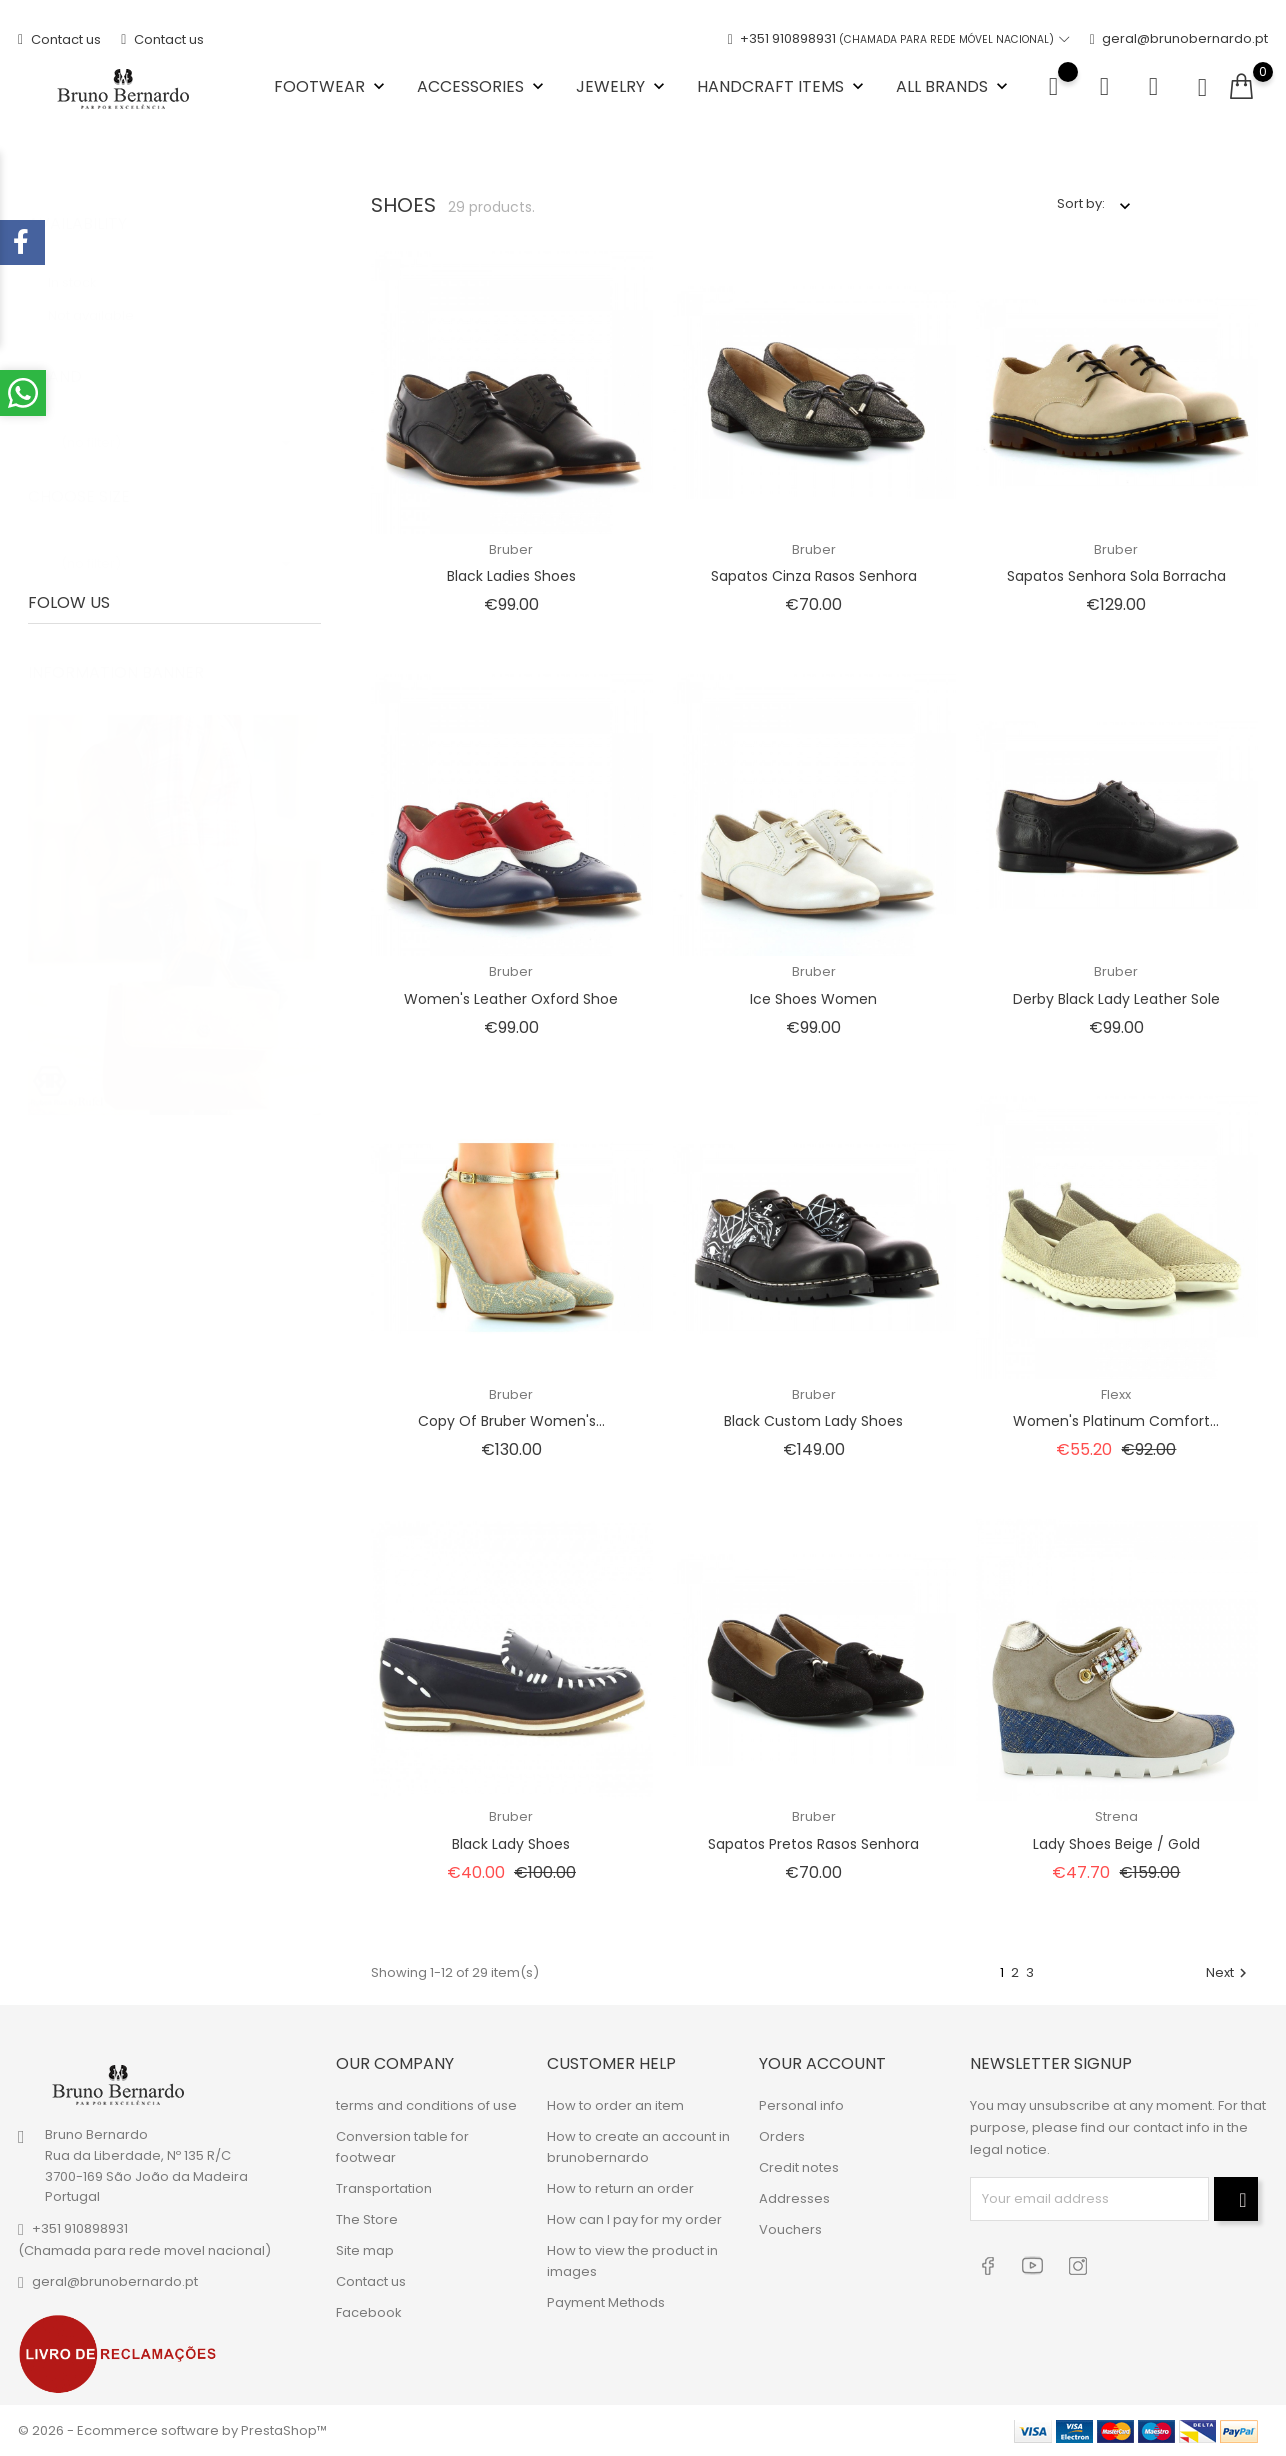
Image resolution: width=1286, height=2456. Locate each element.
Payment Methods (606, 2301)
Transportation (384, 2187)
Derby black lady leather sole (1116, 999)
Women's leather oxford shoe (511, 999)
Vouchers (790, 2228)
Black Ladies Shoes (511, 576)
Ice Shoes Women (813, 999)
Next (1229, 1972)
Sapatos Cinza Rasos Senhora (814, 576)
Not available (102, 295)
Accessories (482, 86)
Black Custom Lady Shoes (813, 1421)
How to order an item (615, 2104)
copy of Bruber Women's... (511, 1421)
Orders (782, 2135)
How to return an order (620, 2187)
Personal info (801, 2104)
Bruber (511, 549)
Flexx (1116, 1394)
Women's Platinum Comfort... (1116, 1421)
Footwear (331, 86)
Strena (1116, 1816)
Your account (822, 2063)
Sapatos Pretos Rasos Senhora (813, 1844)
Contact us (59, 39)
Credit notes (799, 2166)
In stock (88, 262)
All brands (954, 86)
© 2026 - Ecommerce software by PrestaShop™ (172, 2430)
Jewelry (622, 86)
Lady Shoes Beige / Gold (1116, 1844)
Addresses (794, 2197)
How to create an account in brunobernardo (638, 2146)
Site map (365, 2249)
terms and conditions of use (426, 2104)
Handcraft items (782, 86)
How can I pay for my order (634, 2218)
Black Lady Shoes (511, 1844)
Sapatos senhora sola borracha (1116, 576)
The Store (367, 2218)
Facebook (369, 2311)
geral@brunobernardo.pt (1179, 39)
